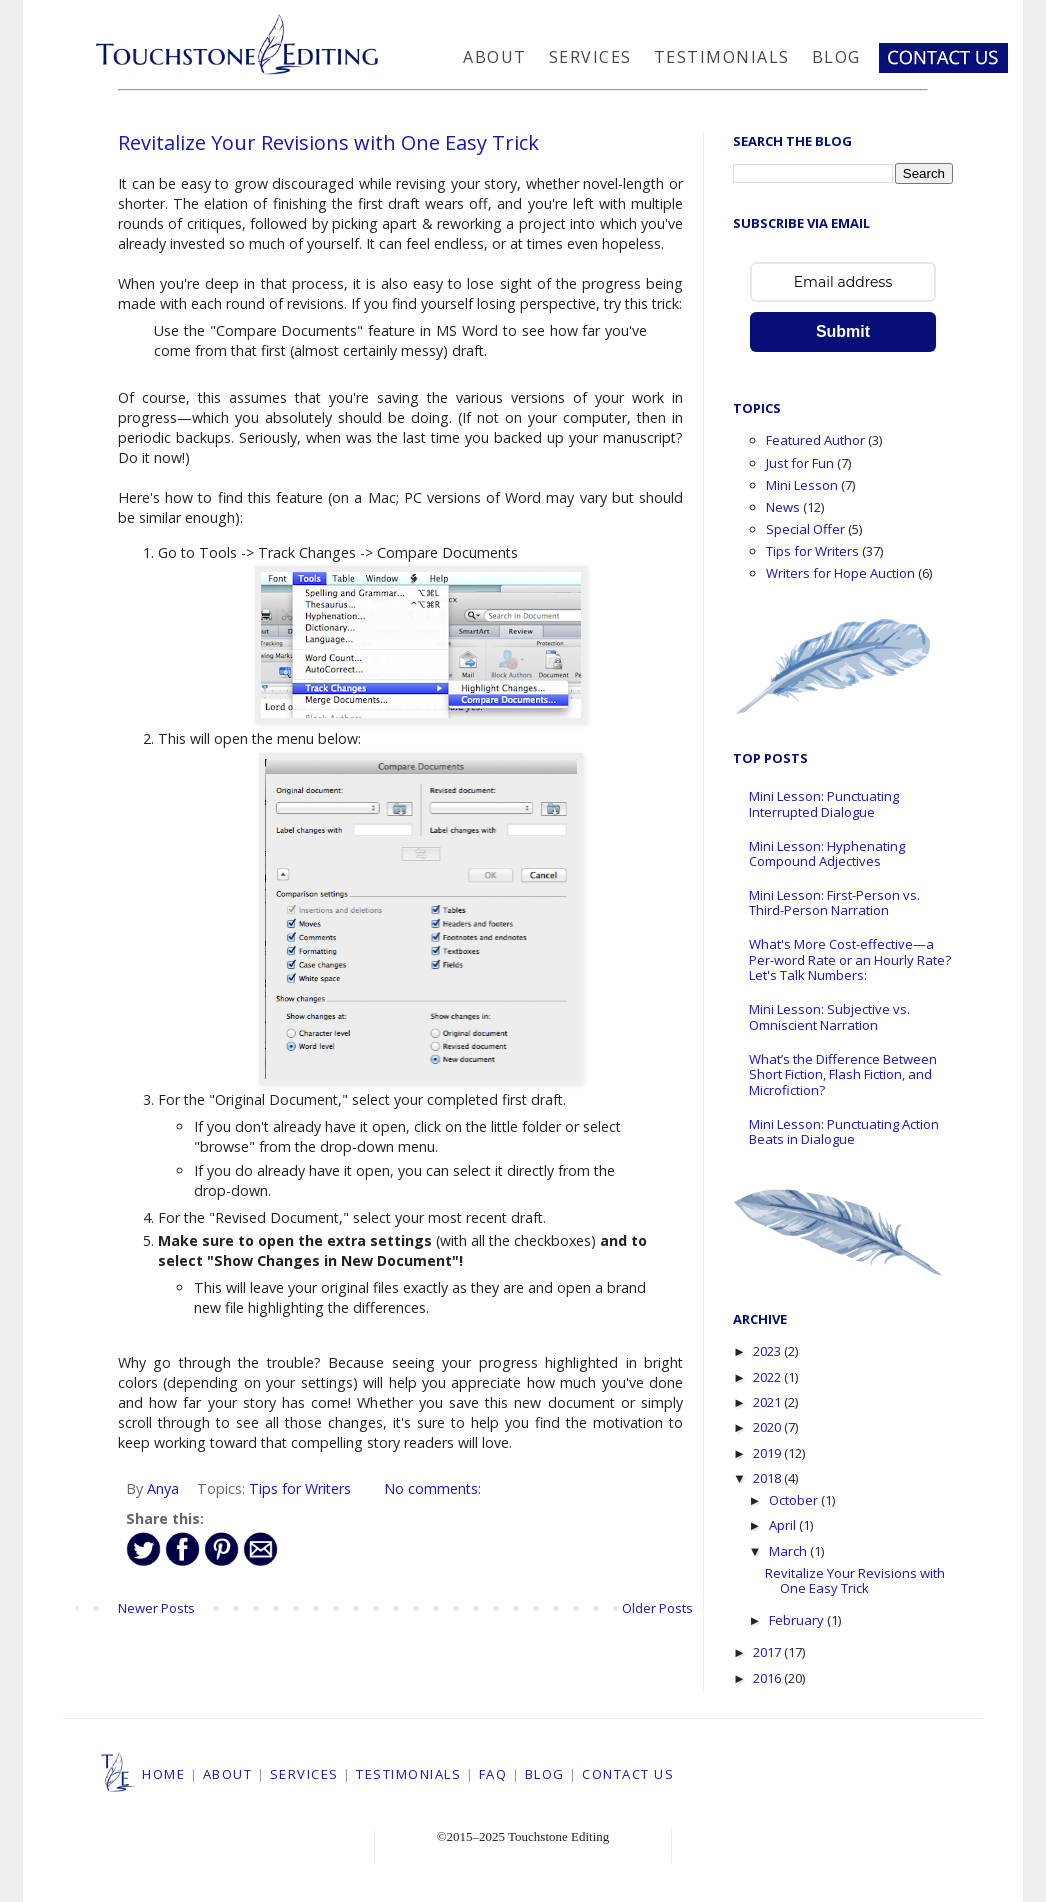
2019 (768, 1453)
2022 (768, 1377)
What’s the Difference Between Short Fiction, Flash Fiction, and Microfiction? (843, 1074)
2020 (768, 1427)
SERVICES (304, 1774)
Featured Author (815, 440)
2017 (768, 1652)
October (795, 1500)
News (783, 507)
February (798, 1620)
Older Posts (657, 1608)
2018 (768, 1478)
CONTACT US (628, 1774)
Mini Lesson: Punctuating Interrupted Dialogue (824, 804)
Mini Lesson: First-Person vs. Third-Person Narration (834, 903)
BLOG (545, 1774)
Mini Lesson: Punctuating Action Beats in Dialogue (844, 1132)
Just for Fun (800, 463)
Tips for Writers (300, 1488)
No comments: (432, 1488)
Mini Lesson (802, 485)
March (789, 1551)
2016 (768, 1678)
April (784, 1525)
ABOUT (228, 1774)
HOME (163, 1774)
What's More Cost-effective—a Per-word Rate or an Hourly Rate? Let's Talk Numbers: (850, 959)
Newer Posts (156, 1608)
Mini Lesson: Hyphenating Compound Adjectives (827, 854)
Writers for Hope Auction (840, 573)
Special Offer (805, 529)
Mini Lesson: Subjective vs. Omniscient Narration (829, 1017)
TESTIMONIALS (408, 1774)
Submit (843, 331)
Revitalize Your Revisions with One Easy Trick (328, 142)
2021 (768, 1402)
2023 (768, 1351)
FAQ (493, 1774)
